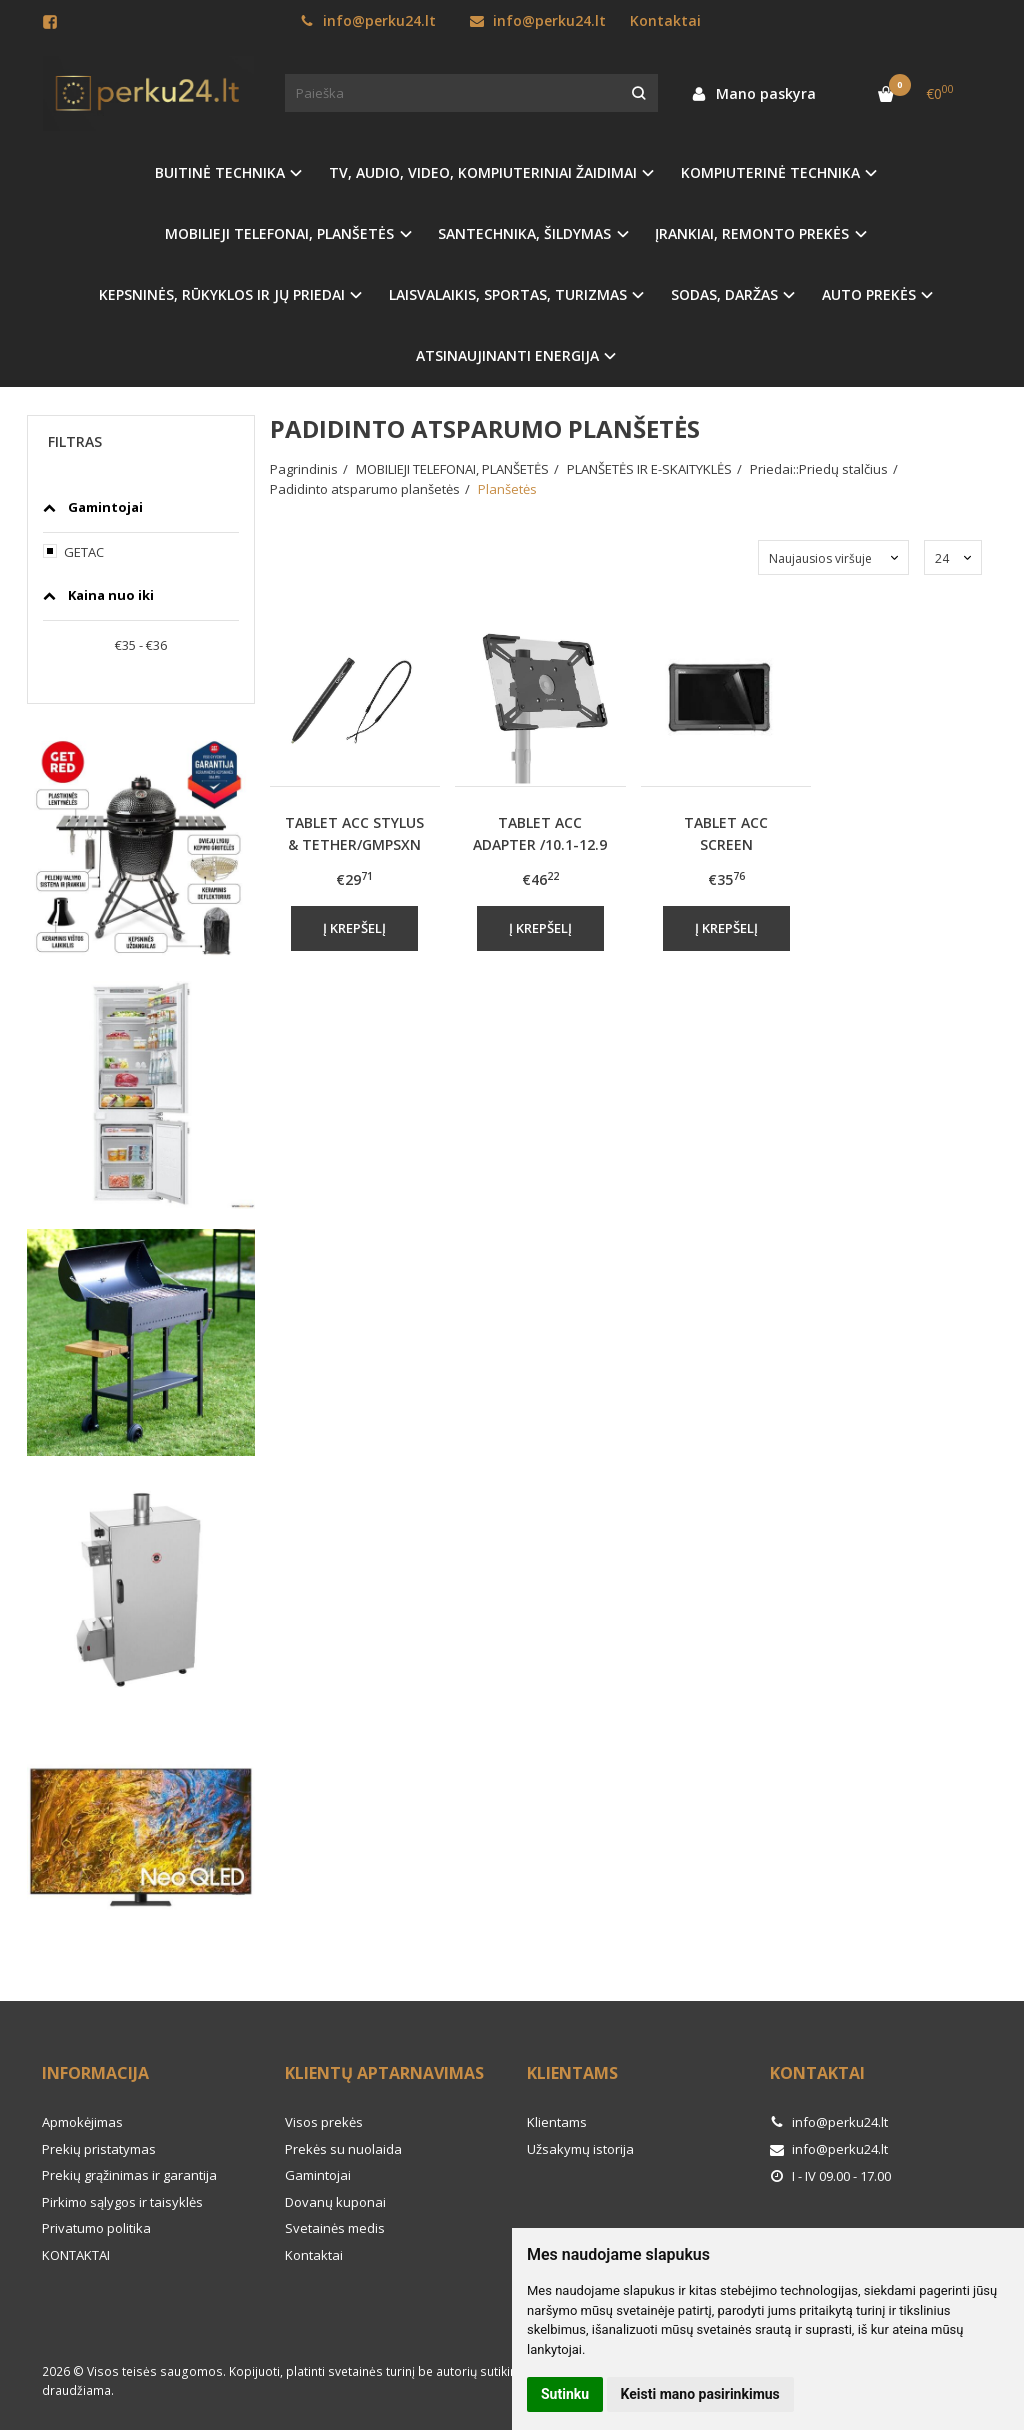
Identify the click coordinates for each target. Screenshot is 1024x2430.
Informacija (95, 2073)
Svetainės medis (335, 2228)
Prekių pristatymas (99, 2149)
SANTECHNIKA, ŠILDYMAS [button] (524, 233)
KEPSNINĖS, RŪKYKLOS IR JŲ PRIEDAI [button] (222, 294)
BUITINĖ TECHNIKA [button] (220, 172)
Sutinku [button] (565, 2394)
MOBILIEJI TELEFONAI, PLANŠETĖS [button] (279, 233)
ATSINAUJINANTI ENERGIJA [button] (507, 355)
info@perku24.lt (368, 20)
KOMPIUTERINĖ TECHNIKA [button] (770, 172)
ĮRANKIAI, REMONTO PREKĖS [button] (752, 233)
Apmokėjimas (82, 2122)
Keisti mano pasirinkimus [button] (700, 2394)
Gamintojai (318, 2175)
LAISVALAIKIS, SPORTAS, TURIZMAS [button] (508, 294)
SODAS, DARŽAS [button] (724, 294)
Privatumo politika (96, 2228)
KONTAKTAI (76, 2255)
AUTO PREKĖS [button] (869, 294)
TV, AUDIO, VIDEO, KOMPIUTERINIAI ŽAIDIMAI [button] (483, 172)
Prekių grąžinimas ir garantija (129, 2175)
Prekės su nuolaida (343, 2149)
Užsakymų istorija (580, 2149)
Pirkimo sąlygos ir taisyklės (122, 2202)
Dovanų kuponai (335, 2202)
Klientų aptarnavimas (384, 2073)
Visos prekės (324, 2122)
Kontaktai (665, 20)
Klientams (572, 2073)
